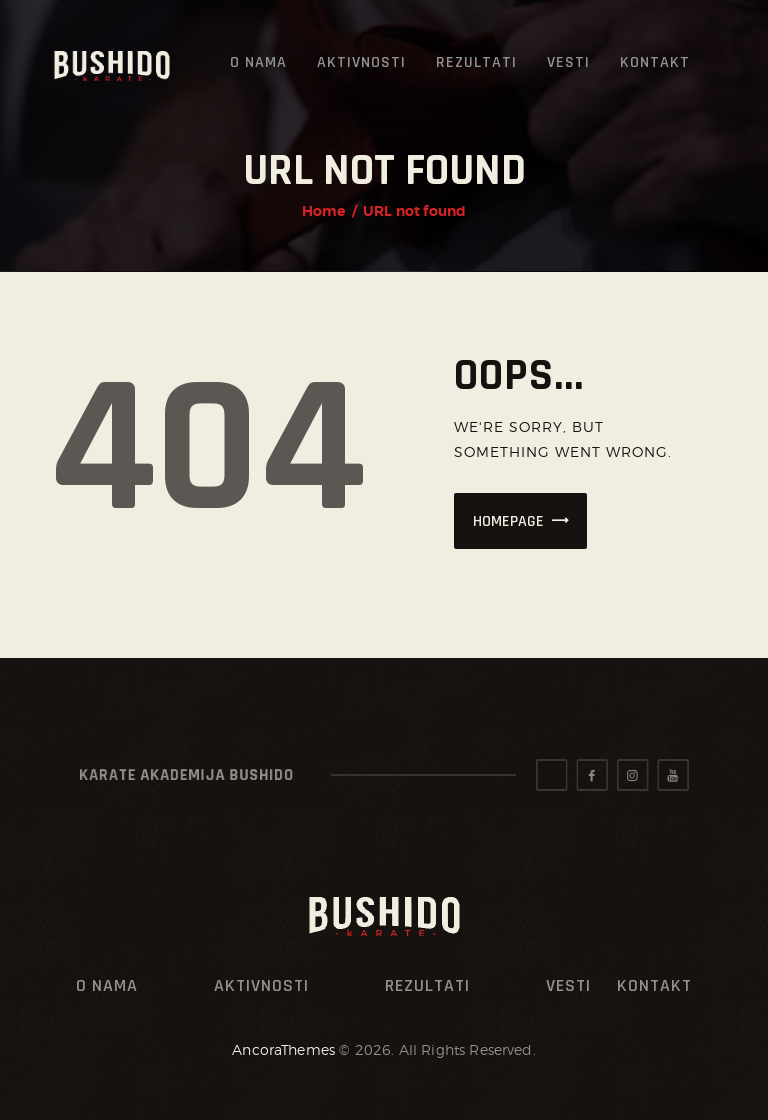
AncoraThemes (283, 1049)
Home (324, 211)
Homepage (508, 521)
